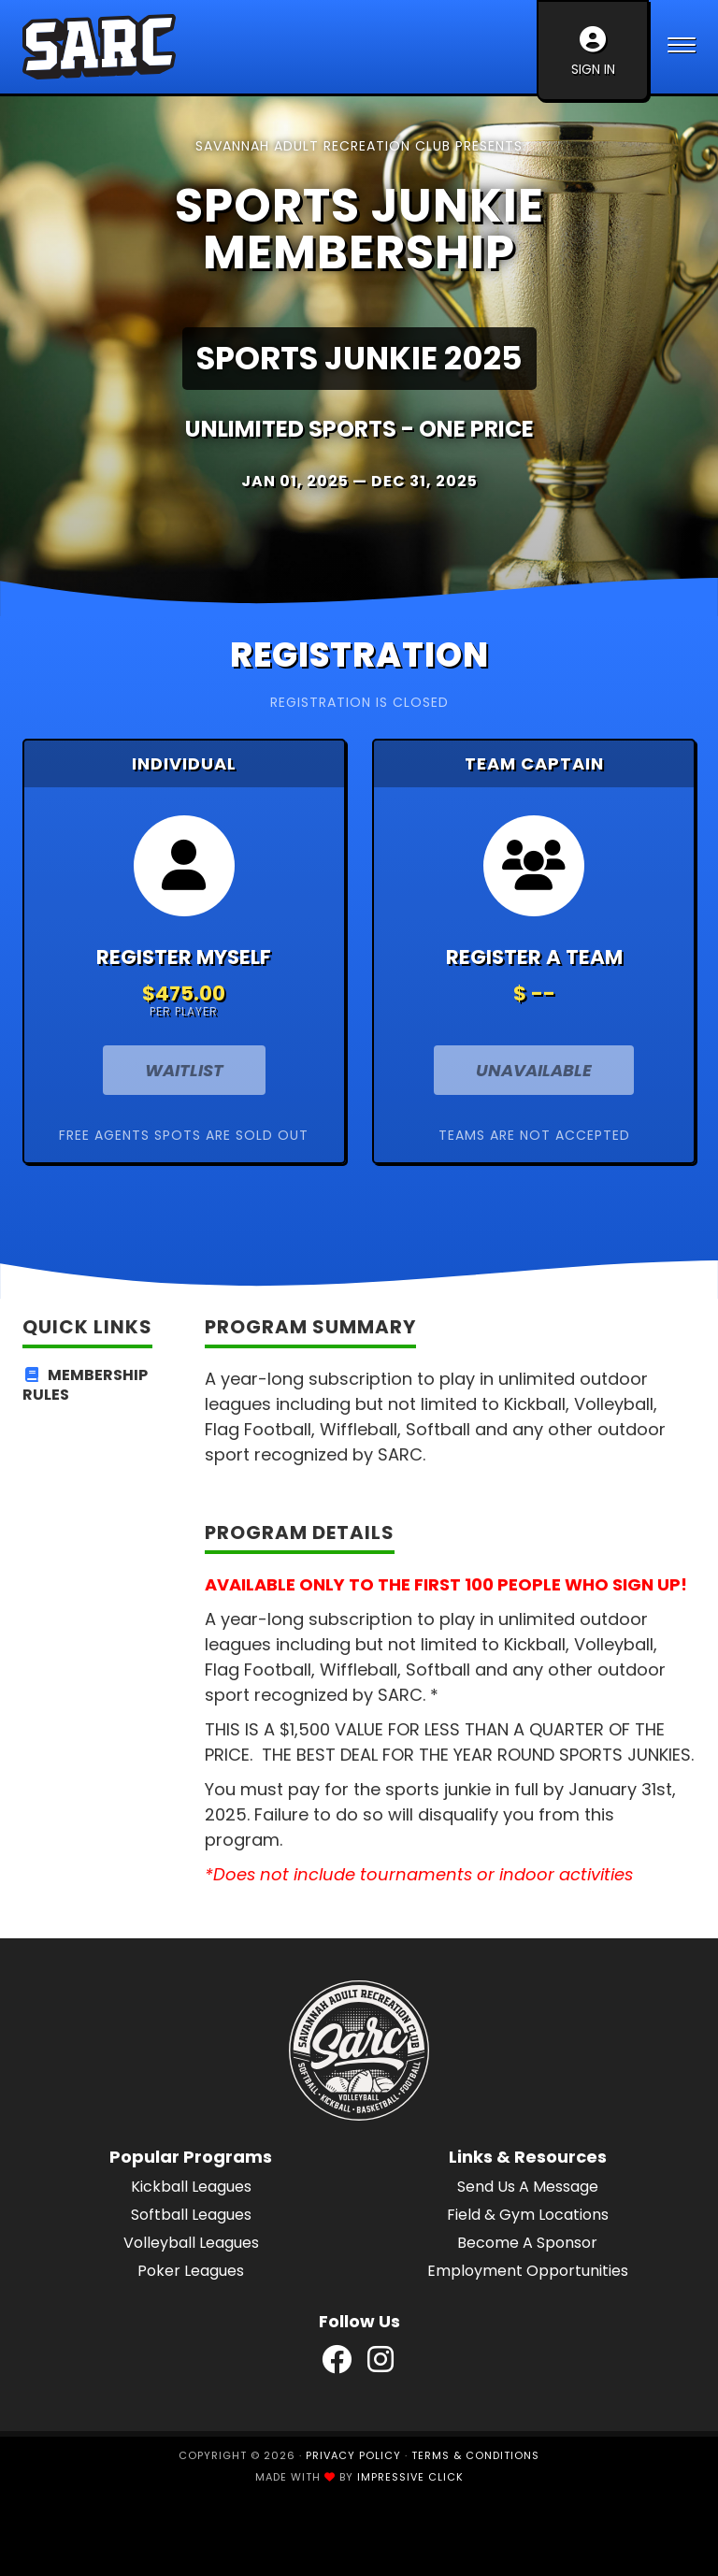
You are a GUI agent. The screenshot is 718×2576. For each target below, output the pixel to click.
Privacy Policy (353, 2455)
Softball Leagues (191, 2214)
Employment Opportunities (527, 2270)
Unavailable (534, 1070)
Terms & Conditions (475, 2455)
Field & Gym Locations (528, 2214)
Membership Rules (85, 1385)
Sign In (592, 52)
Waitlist (184, 1070)
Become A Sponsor (527, 2242)
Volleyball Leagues (191, 2242)
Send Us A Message (527, 2186)
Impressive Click (410, 2476)
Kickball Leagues (191, 2186)
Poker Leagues (190, 2270)
